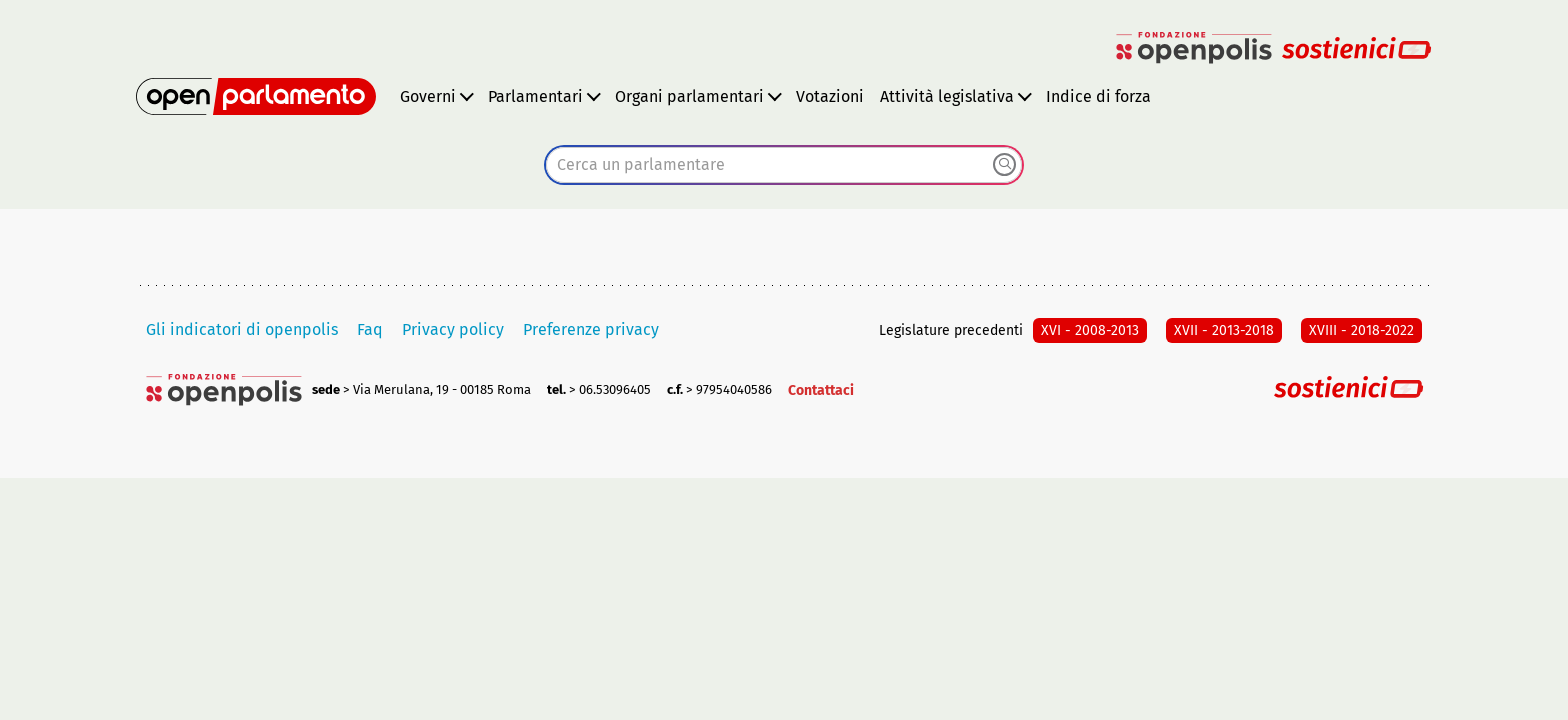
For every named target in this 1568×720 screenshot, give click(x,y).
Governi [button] (428, 96)
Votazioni (830, 96)
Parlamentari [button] (535, 96)
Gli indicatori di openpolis (242, 329)
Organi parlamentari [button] (689, 96)
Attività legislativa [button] (947, 96)
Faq (370, 329)
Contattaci (821, 390)
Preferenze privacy (591, 329)
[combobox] (784, 165)
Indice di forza (1098, 96)
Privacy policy (453, 329)
